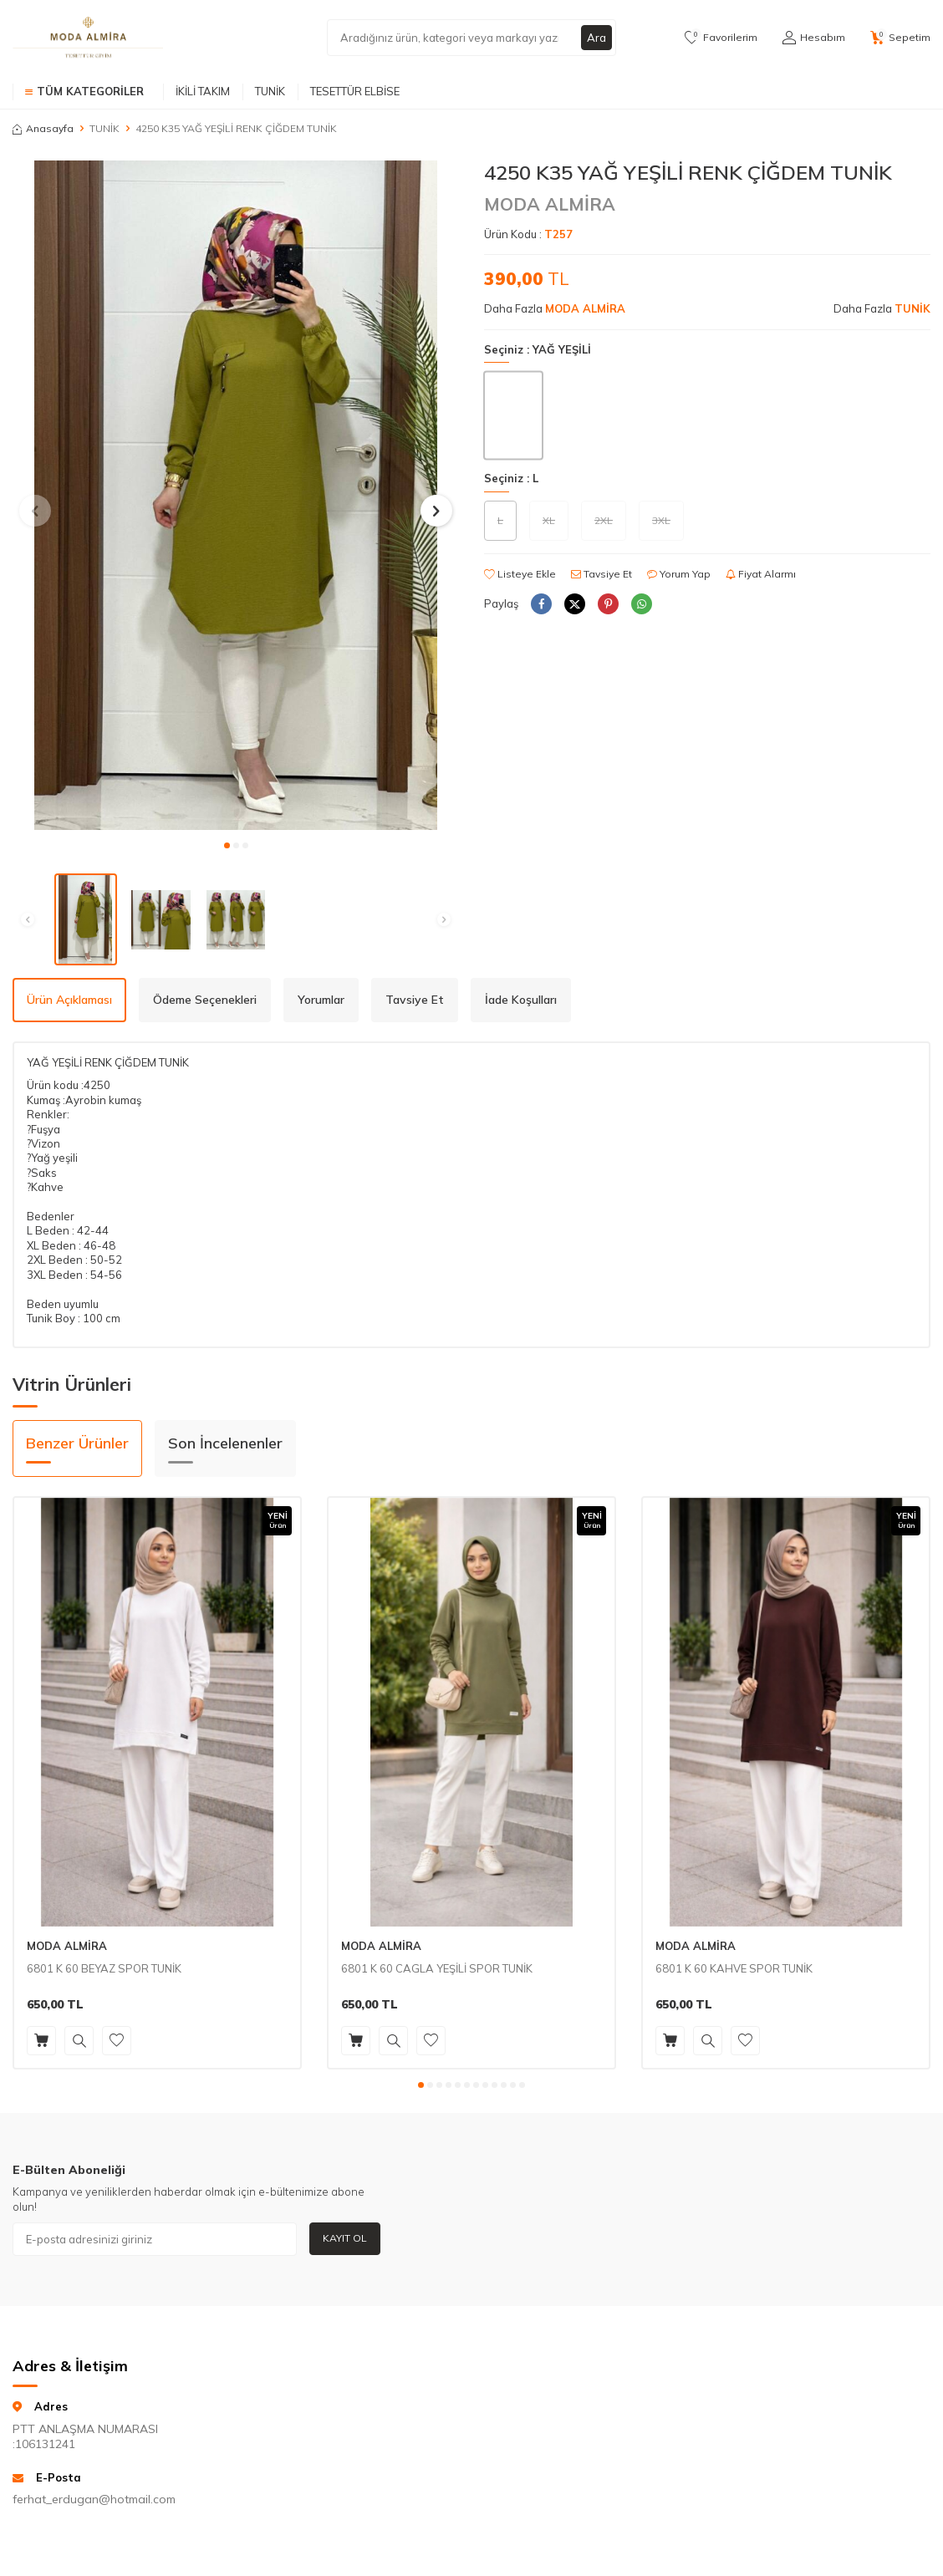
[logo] (88, 38)
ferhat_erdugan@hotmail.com (94, 2499)
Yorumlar (321, 999)
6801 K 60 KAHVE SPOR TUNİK (734, 1968)
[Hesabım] (813, 37)
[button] (227, 845)
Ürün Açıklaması (69, 999)
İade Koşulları (521, 999)
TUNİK (270, 91)
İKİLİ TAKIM (203, 91)
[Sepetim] (900, 37)
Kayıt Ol (345, 2238)
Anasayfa (43, 128)
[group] (236, 495)
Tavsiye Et (601, 574)
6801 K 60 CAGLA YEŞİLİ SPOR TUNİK (437, 1968)
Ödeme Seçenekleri (205, 999)
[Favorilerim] (721, 37)
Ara (596, 37)
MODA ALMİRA (549, 204)
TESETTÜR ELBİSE (355, 91)
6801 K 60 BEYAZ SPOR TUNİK (104, 1968)
